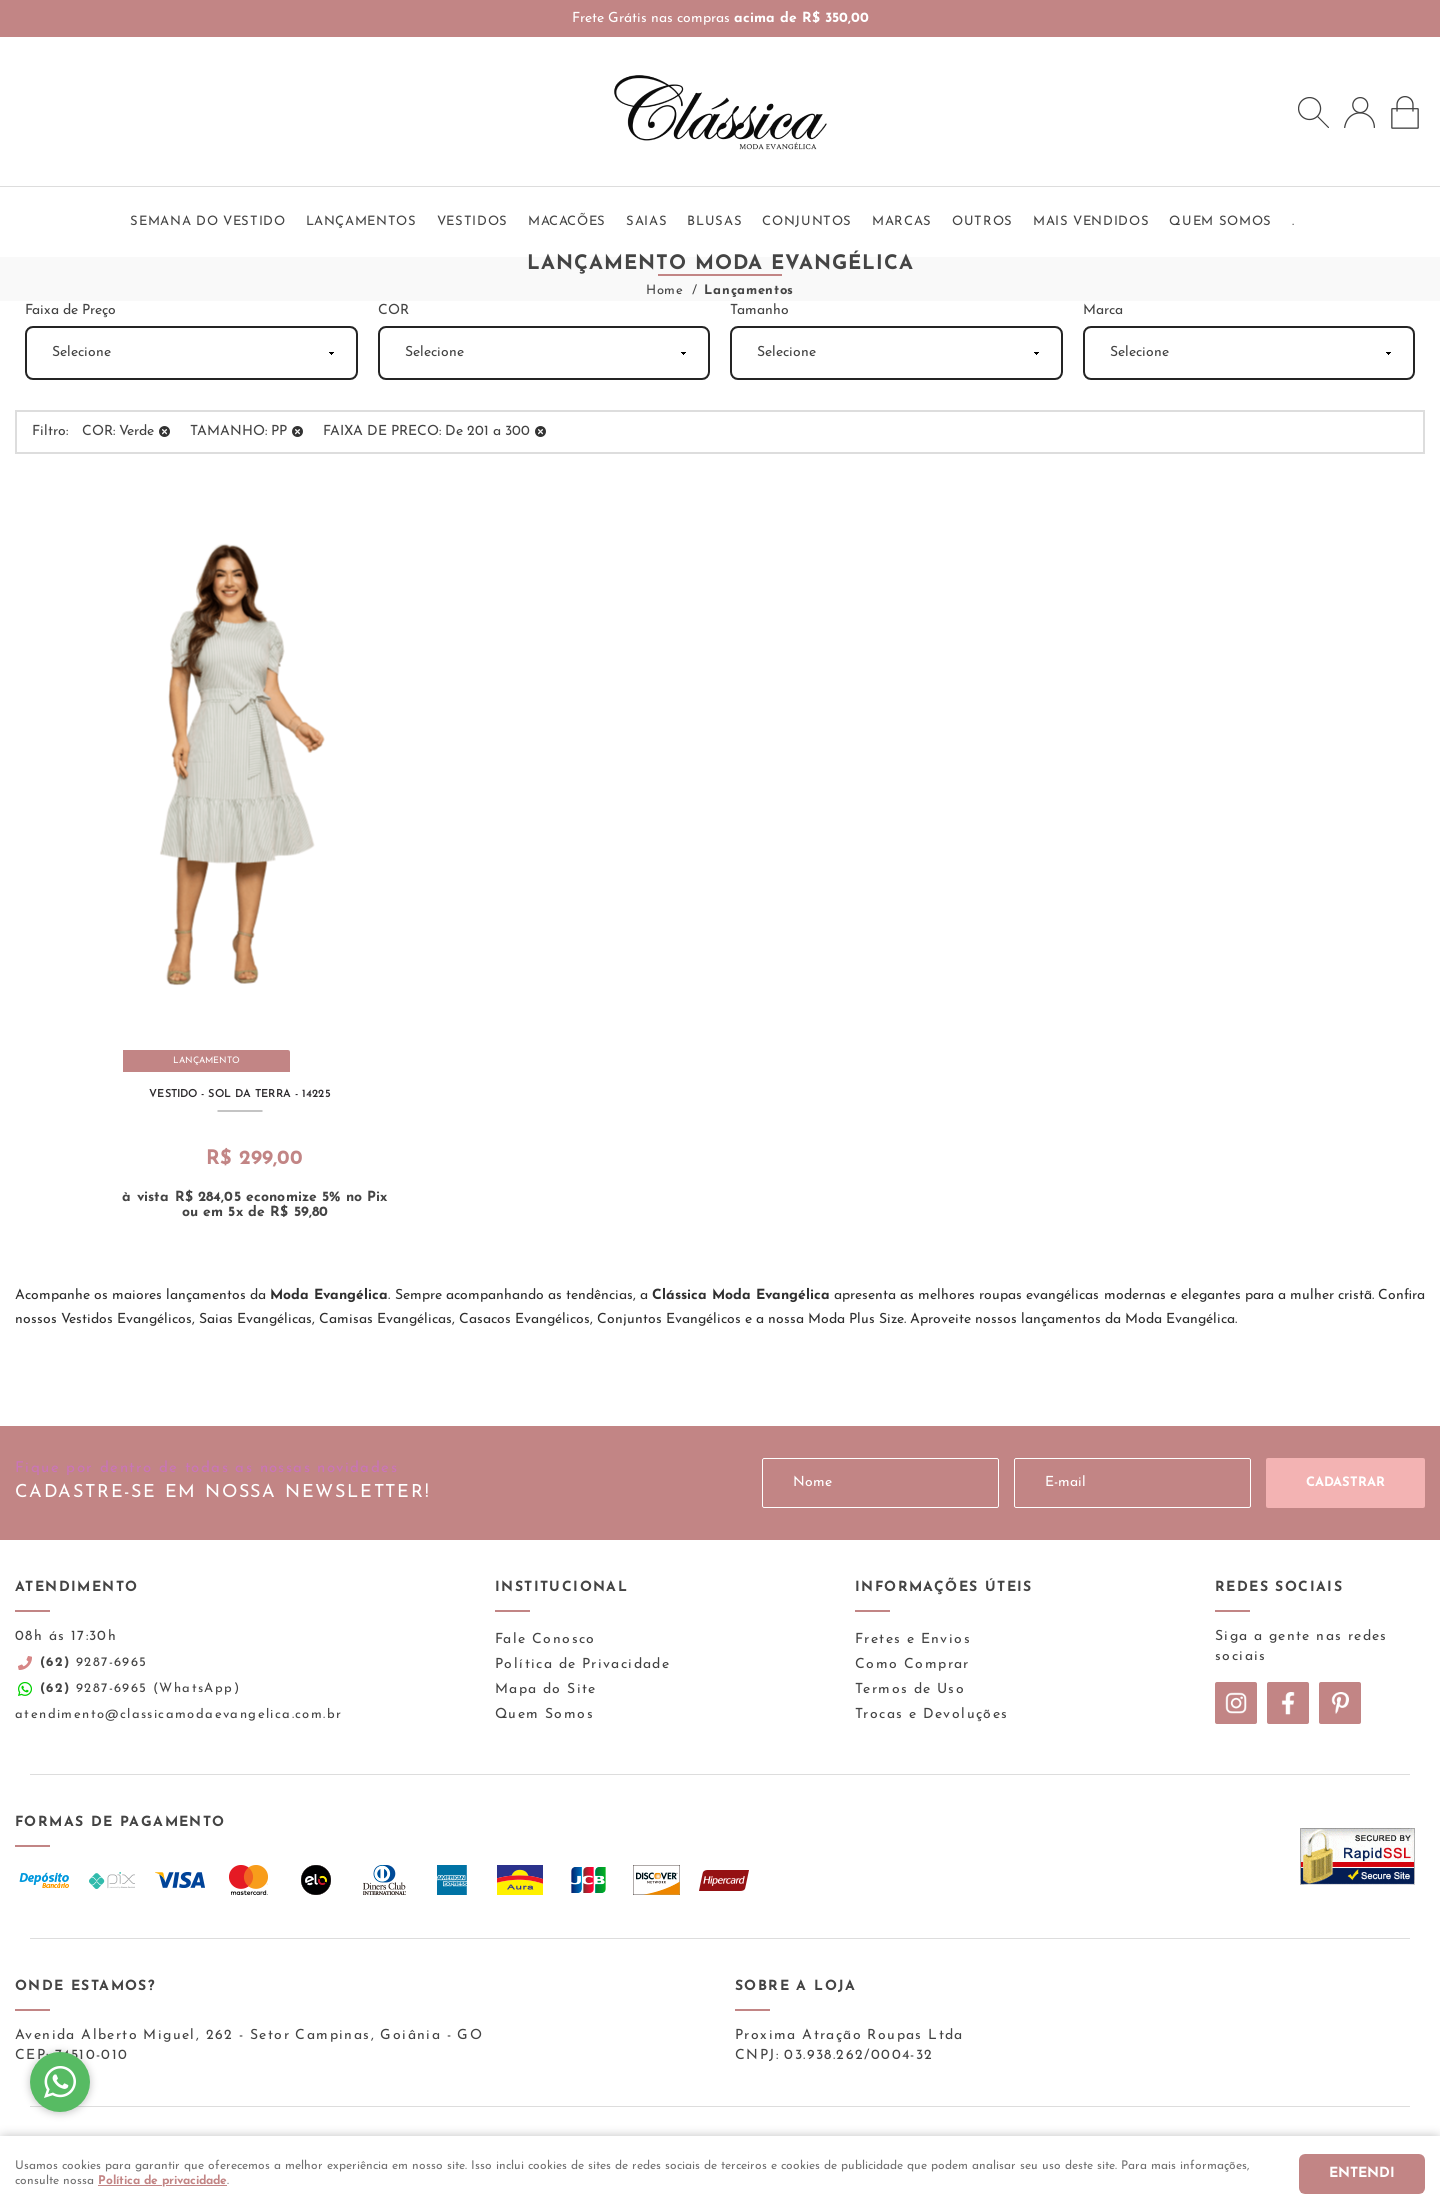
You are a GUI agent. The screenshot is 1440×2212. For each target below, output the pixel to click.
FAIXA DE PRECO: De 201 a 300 (426, 431)
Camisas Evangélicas (385, 1319)
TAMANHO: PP (238, 431)
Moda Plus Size (856, 1319)
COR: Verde (118, 431)
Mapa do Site (546, 1689)
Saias (646, 221)
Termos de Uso (910, 1689)
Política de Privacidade (582, 1664)
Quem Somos (544, 1714)
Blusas (714, 221)
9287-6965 (94, 1662)
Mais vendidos (1091, 221)
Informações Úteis (944, 1587)
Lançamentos (361, 221)
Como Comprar (912, 1664)
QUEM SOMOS (1220, 221)
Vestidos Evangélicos (126, 1319)
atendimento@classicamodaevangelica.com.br (178, 1714)
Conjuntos (807, 221)
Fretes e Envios (913, 1639)
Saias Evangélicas (255, 1319)
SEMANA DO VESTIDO (207, 221)
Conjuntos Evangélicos (669, 1319)
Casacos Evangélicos (524, 1319)
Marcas (902, 221)
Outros (982, 221)
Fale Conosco (545, 1639)
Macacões (567, 221)
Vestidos (472, 221)
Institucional (561, 1587)
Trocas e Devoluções (932, 1714)
